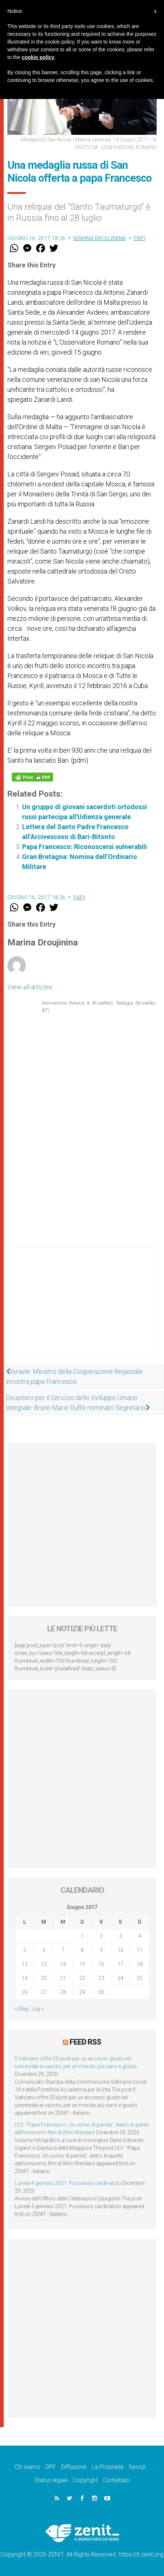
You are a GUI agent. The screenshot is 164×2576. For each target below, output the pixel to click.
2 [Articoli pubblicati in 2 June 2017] (101, 1936)
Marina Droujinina (99, 238)
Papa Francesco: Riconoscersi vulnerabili (84, 847)
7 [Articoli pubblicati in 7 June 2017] (63, 1950)
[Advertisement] (82, 1308)
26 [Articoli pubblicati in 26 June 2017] (25, 1992)
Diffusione (74, 2466)
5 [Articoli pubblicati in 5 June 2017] (24, 1950)
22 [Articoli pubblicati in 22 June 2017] (82, 1978)
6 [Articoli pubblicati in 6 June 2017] (43, 1950)
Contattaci (116, 2480)
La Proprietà (107, 2466)
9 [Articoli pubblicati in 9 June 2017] (101, 1950)
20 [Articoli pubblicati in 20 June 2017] (44, 1978)
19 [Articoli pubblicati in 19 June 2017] (25, 1978)
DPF (50, 2466)
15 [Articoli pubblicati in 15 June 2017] (82, 1964)
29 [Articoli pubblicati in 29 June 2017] (82, 1992)
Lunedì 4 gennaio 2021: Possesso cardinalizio (68, 2183)
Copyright (85, 2480)
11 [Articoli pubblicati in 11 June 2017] (140, 1950)
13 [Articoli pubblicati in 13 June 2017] (44, 1964)
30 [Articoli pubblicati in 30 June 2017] (101, 1992)
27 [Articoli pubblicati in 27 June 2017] (44, 1992)
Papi (139, 238)
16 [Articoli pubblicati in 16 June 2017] (101, 1964)
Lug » (37, 2009)
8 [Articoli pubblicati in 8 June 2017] (82, 1950)
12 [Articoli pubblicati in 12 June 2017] (25, 1964)
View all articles (29, 987)
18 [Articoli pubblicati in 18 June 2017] (140, 1964)
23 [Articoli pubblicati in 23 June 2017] (101, 1978)
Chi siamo (27, 2466)
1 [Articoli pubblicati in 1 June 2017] (82, 1936)
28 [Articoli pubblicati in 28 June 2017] (63, 1992)
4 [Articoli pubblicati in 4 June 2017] (139, 1936)
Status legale (51, 2480)
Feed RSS (85, 2042)
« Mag (21, 2009)
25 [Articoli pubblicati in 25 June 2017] (140, 1978)
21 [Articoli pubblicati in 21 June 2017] (63, 1978)
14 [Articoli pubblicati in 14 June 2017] (63, 1964)
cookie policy (38, 57)
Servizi (137, 2466)
